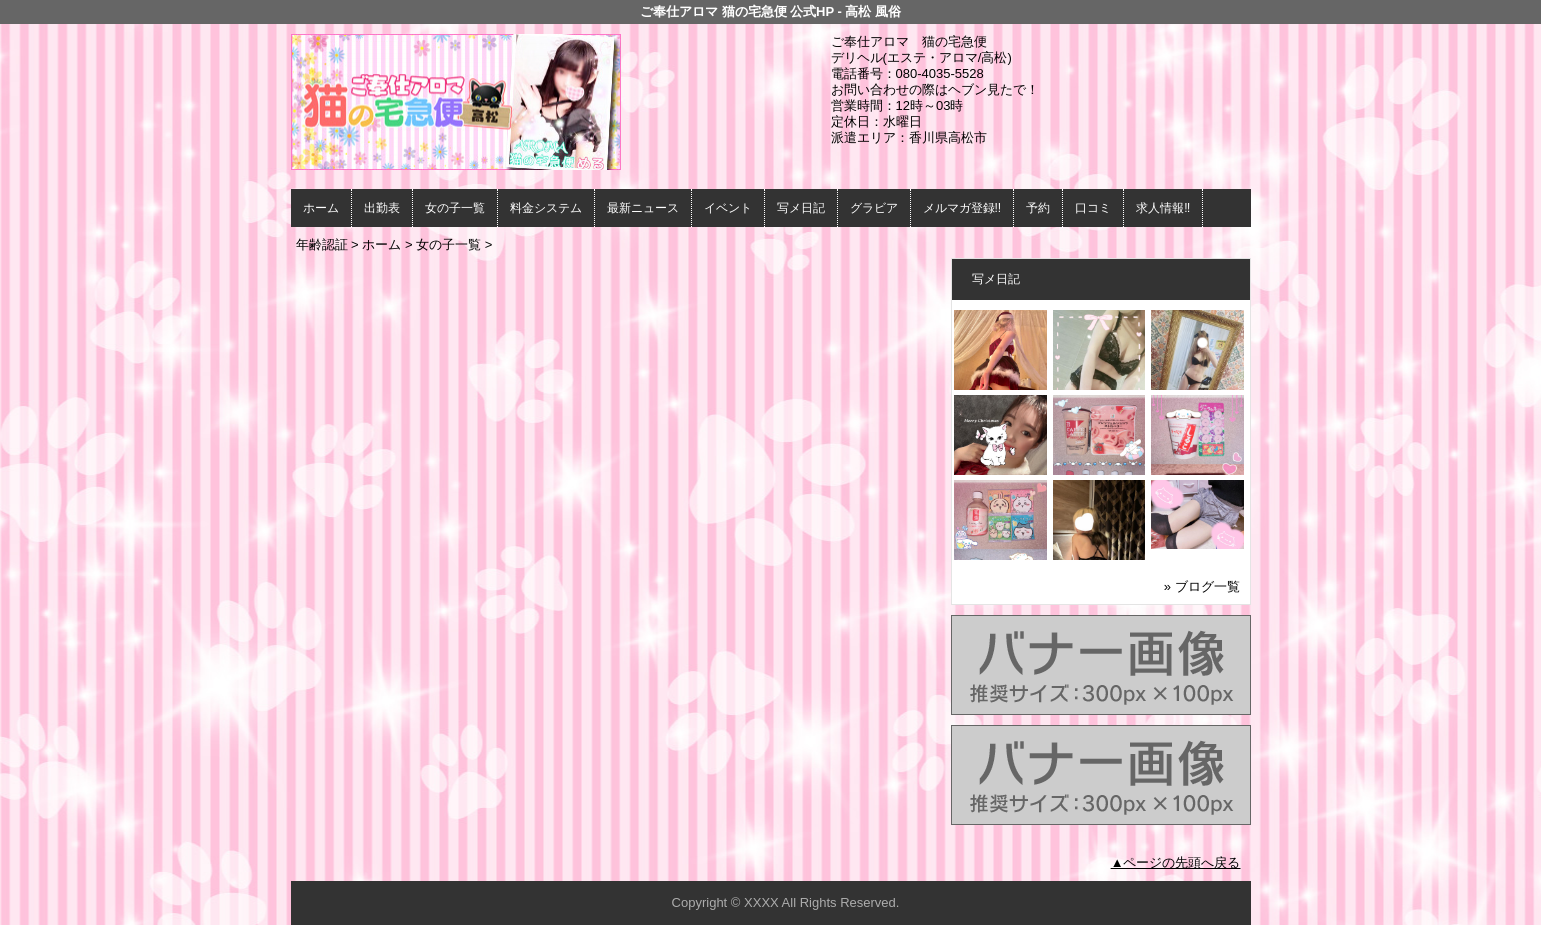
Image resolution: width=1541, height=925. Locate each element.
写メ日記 (801, 208)
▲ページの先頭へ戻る (1176, 862)
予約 (1038, 208)
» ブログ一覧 (1202, 586)
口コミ (1093, 208)
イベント (728, 208)
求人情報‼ (1163, 208)
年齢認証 (322, 244)
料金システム (546, 208)
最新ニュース (643, 208)
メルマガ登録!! (962, 208)
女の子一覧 (455, 208)
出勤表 (382, 208)
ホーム (321, 208)
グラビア (874, 208)
